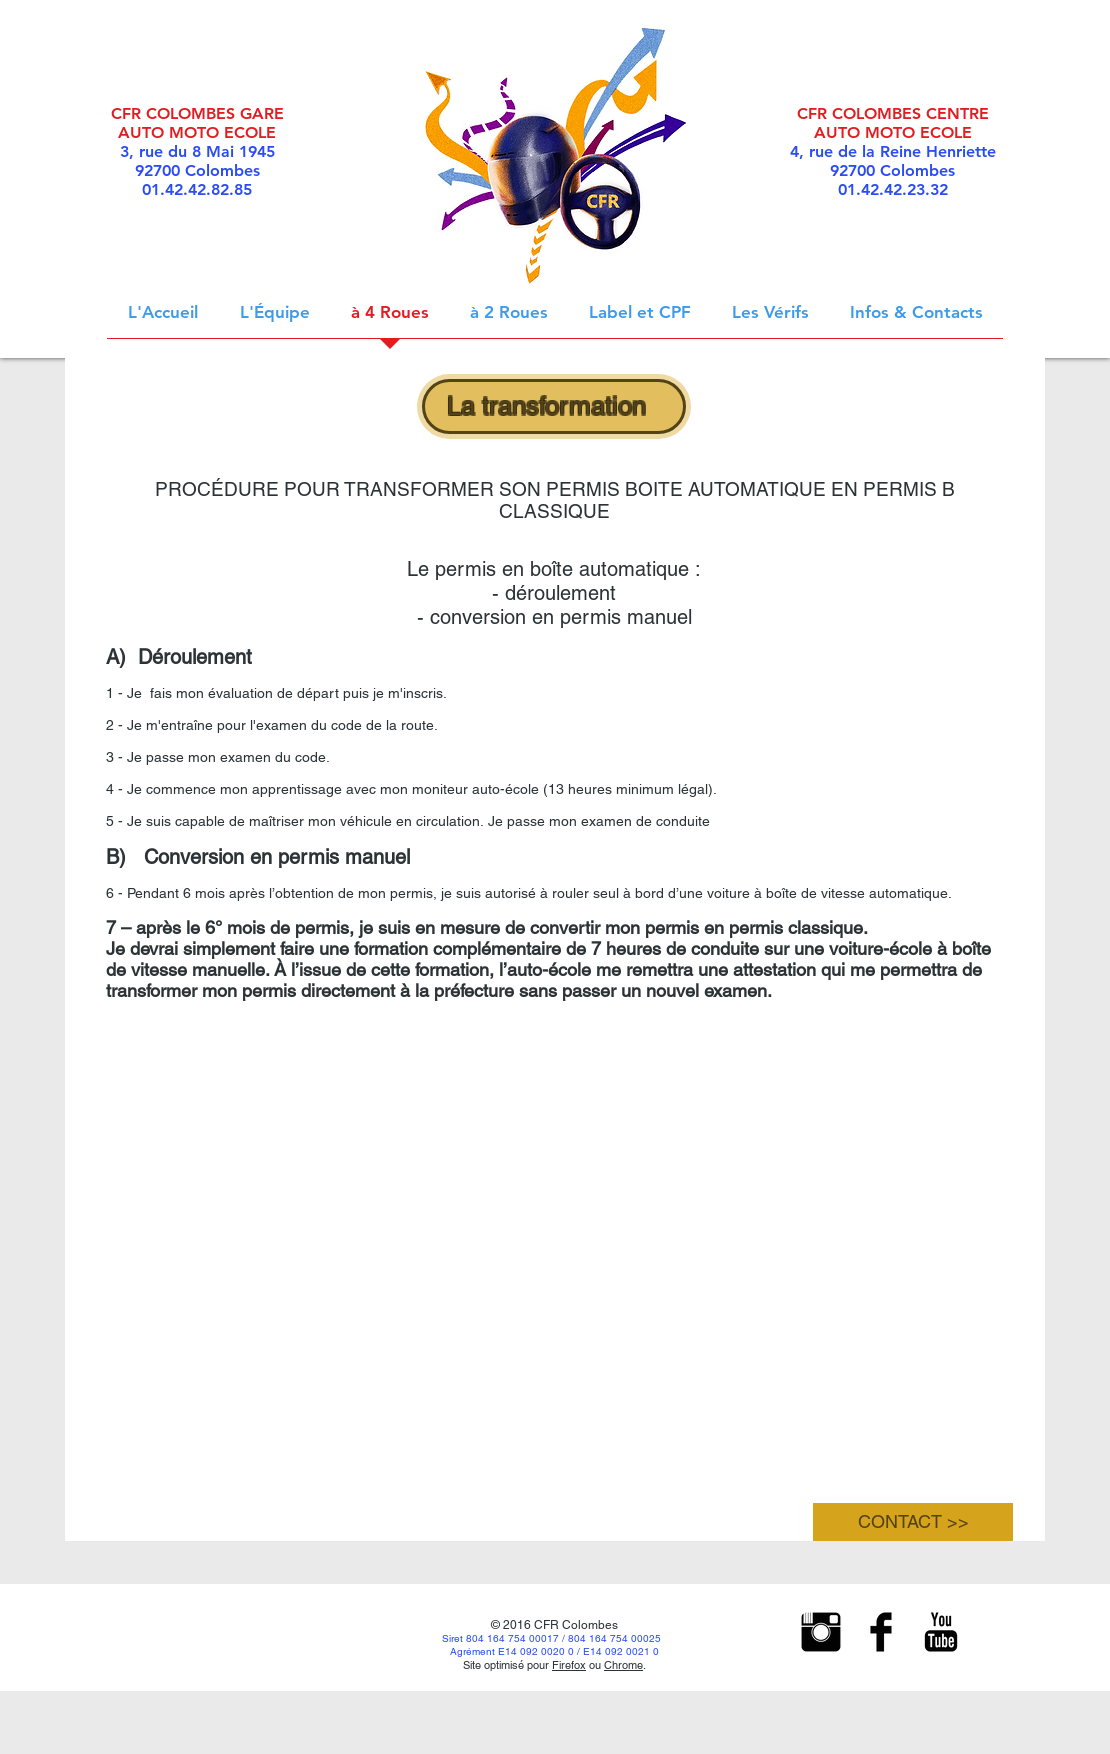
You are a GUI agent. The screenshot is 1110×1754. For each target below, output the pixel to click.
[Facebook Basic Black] (881, 1632)
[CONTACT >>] (913, 1522)
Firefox (569, 1665)
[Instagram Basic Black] (821, 1632)
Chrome (623, 1665)
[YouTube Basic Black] (941, 1632)
